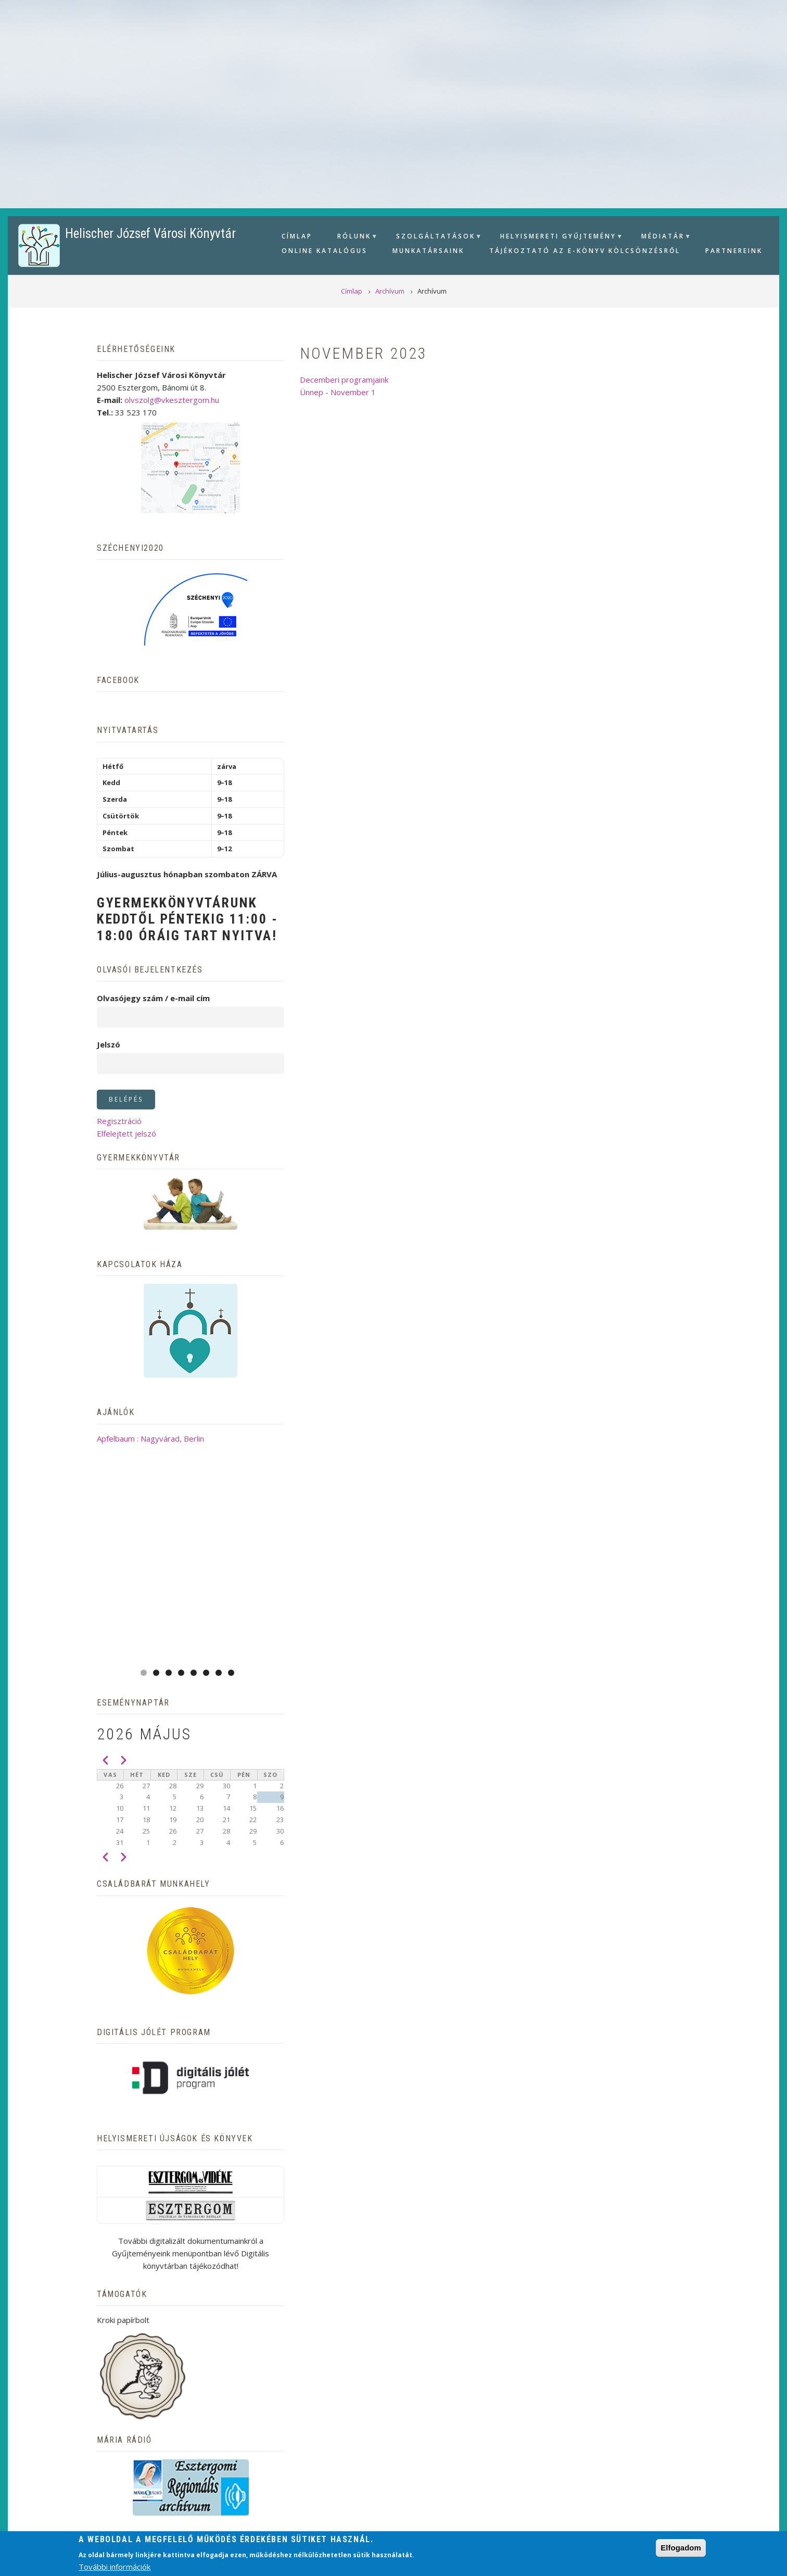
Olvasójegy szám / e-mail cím (153, 998)
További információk (114, 2566)
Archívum (244, 2475)
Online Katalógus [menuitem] (324, 250)
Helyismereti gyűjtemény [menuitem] (557, 238)
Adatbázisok (318, 2475)
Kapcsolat (539, 2475)
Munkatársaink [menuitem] (428, 250)
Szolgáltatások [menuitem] (434, 238)
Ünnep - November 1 (338, 392)
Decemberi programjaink (344, 379)
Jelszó (108, 1044)
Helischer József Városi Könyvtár (150, 233)
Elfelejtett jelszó (126, 1133)
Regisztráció (119, 1121)
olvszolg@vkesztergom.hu (171, 400)
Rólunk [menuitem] (352, 238)
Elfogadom (681, 2547)
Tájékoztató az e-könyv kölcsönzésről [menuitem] (584, 250)
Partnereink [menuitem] (734, 250)
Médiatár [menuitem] (661, 238)
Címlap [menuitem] (297, 236)
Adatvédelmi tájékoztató (431, 2475)
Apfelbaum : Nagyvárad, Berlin (190, 1438)
